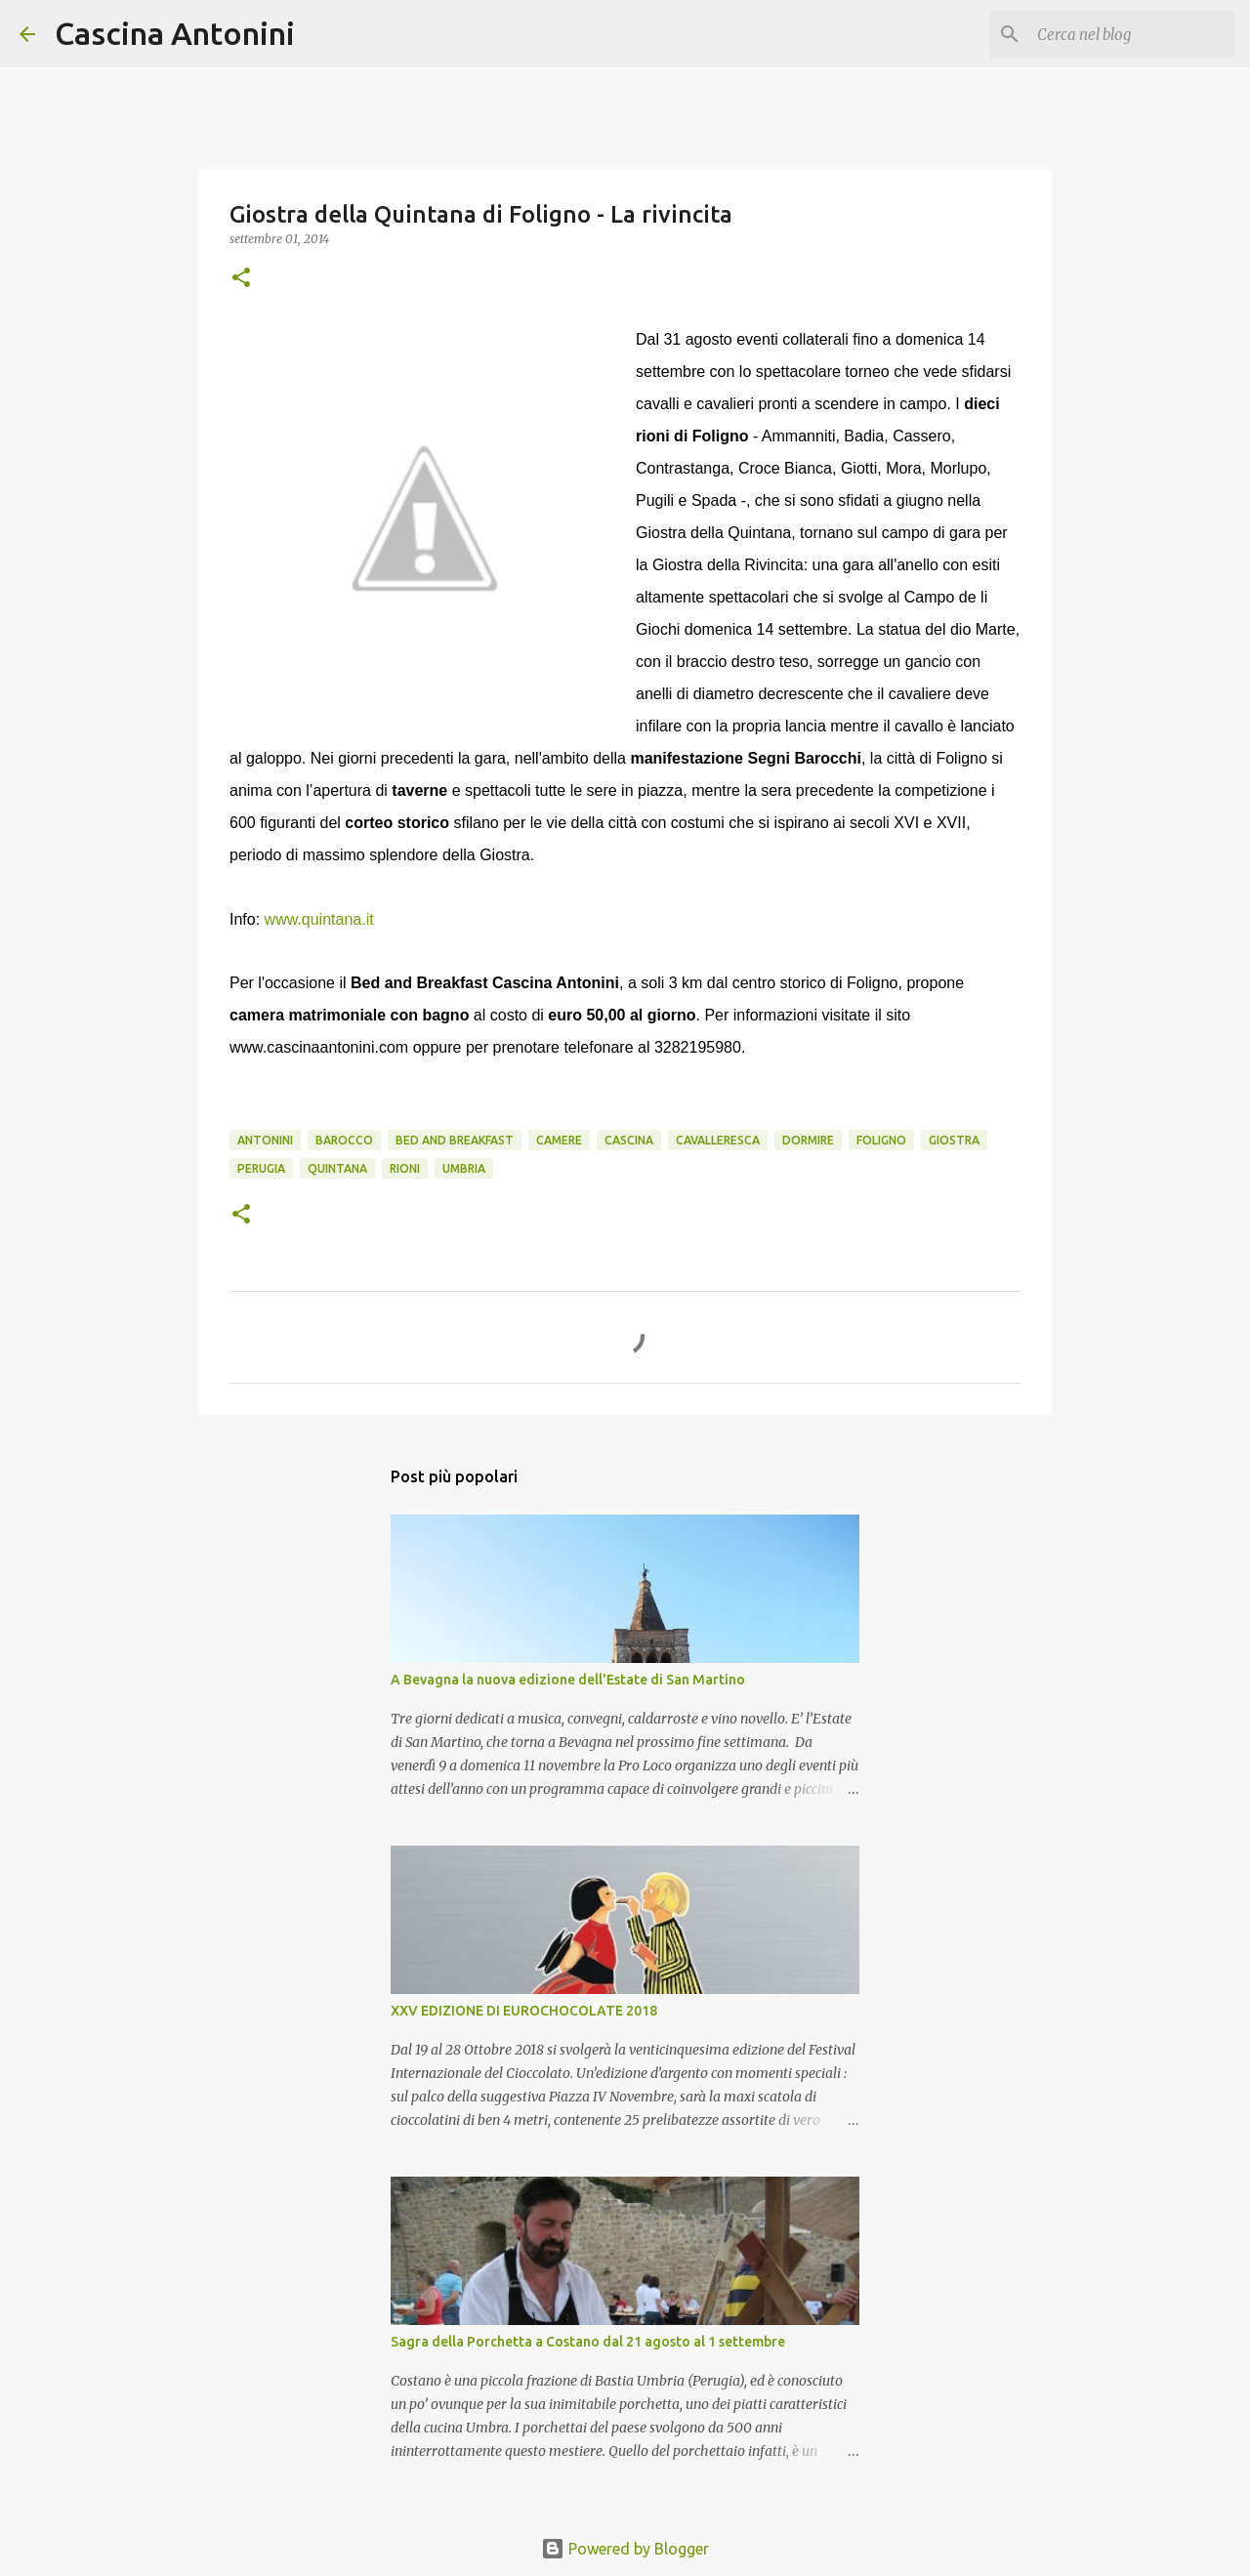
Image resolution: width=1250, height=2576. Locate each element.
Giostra (954, 1140)
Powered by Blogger (625, 2548)
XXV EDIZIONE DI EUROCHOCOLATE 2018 (524, 2010)
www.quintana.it (319, 919)
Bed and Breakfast (455, 1140)
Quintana (337, 1168)
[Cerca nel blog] (1131, 34)
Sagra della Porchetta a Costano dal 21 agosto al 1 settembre (588, 2341)
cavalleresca (718, 1140)
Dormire (808, 1140)
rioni (405, 1168)
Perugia (261, 1168)
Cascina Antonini (175, 33)
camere (559, 1140)
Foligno (881, 1140)
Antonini (265, 1140)
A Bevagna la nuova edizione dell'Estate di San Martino (568, 1679)
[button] (241, 279)
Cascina (628, 1140)
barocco (344, 1140)
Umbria (463, 1168)
